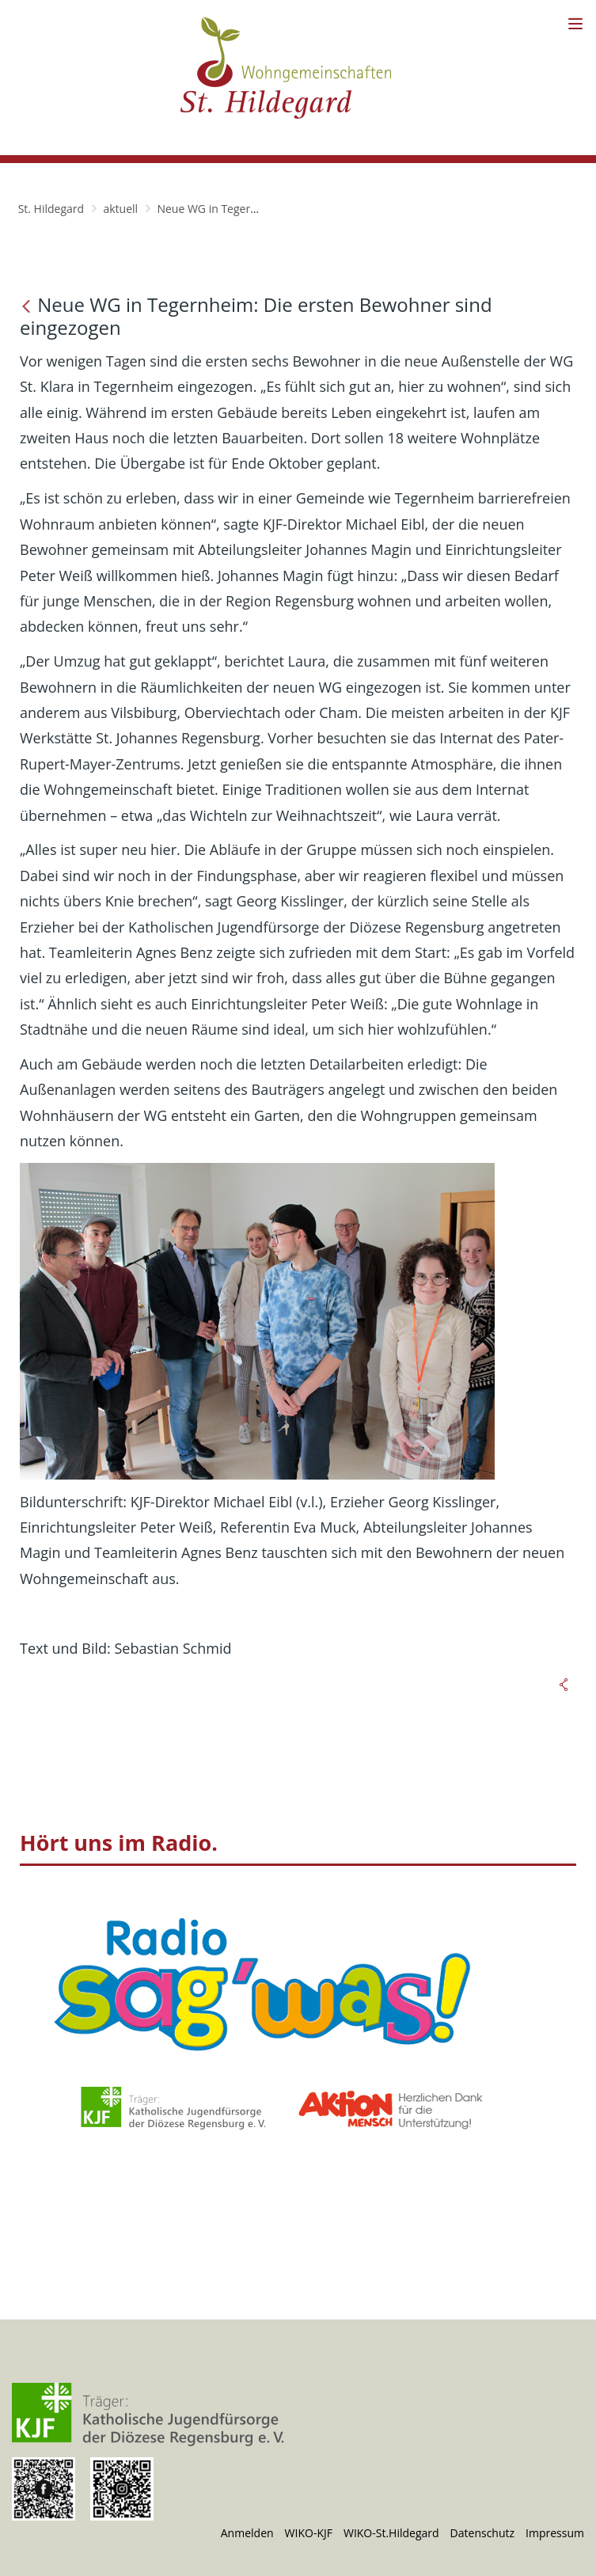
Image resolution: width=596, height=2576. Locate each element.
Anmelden (247, 2532)
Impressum (555, 2532)
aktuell (120, 208)
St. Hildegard (51, 208)
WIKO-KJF (308, 2532)
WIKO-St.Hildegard (391, 2532)
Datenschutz (482, 2532)
